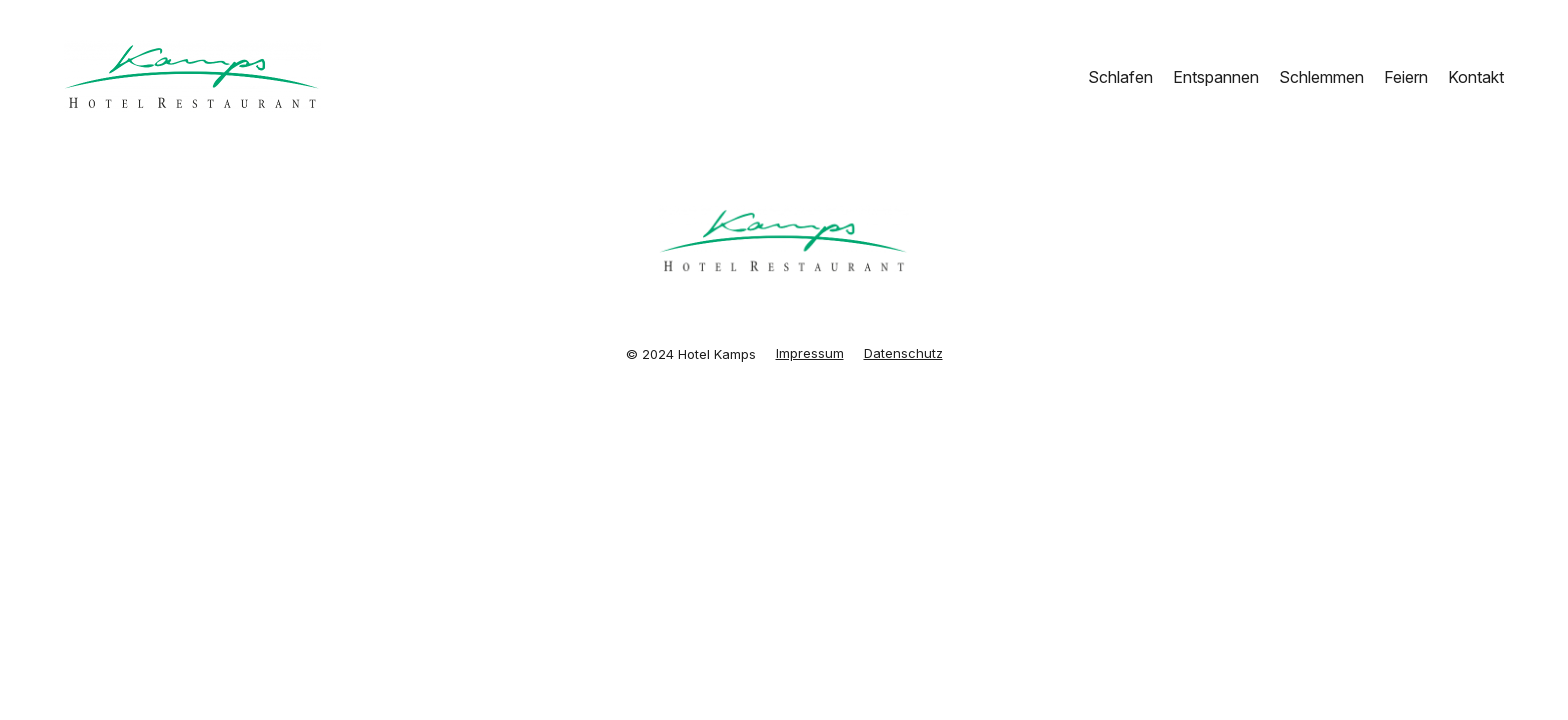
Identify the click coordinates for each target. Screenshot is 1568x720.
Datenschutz (903, 353)
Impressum (810, 353)
